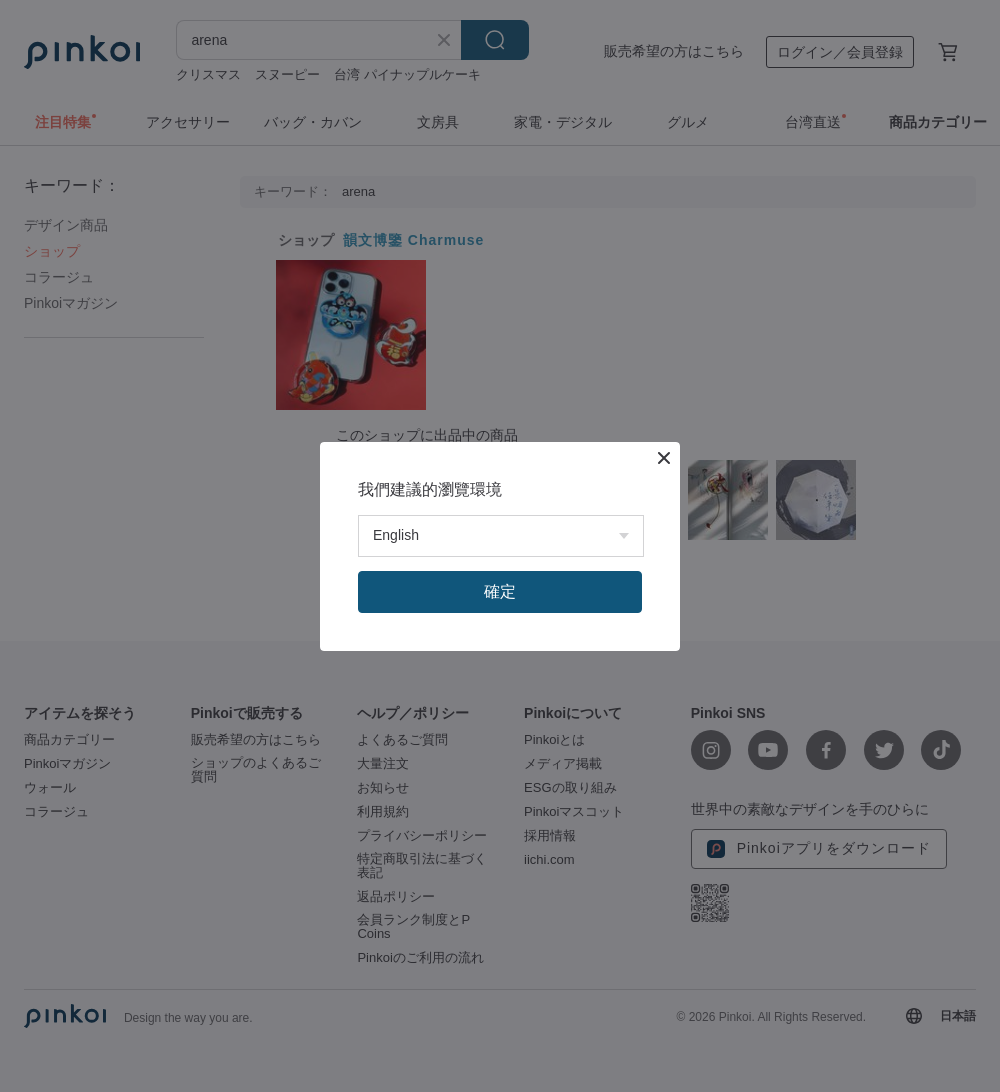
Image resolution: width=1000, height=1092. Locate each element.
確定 (500, 591)
